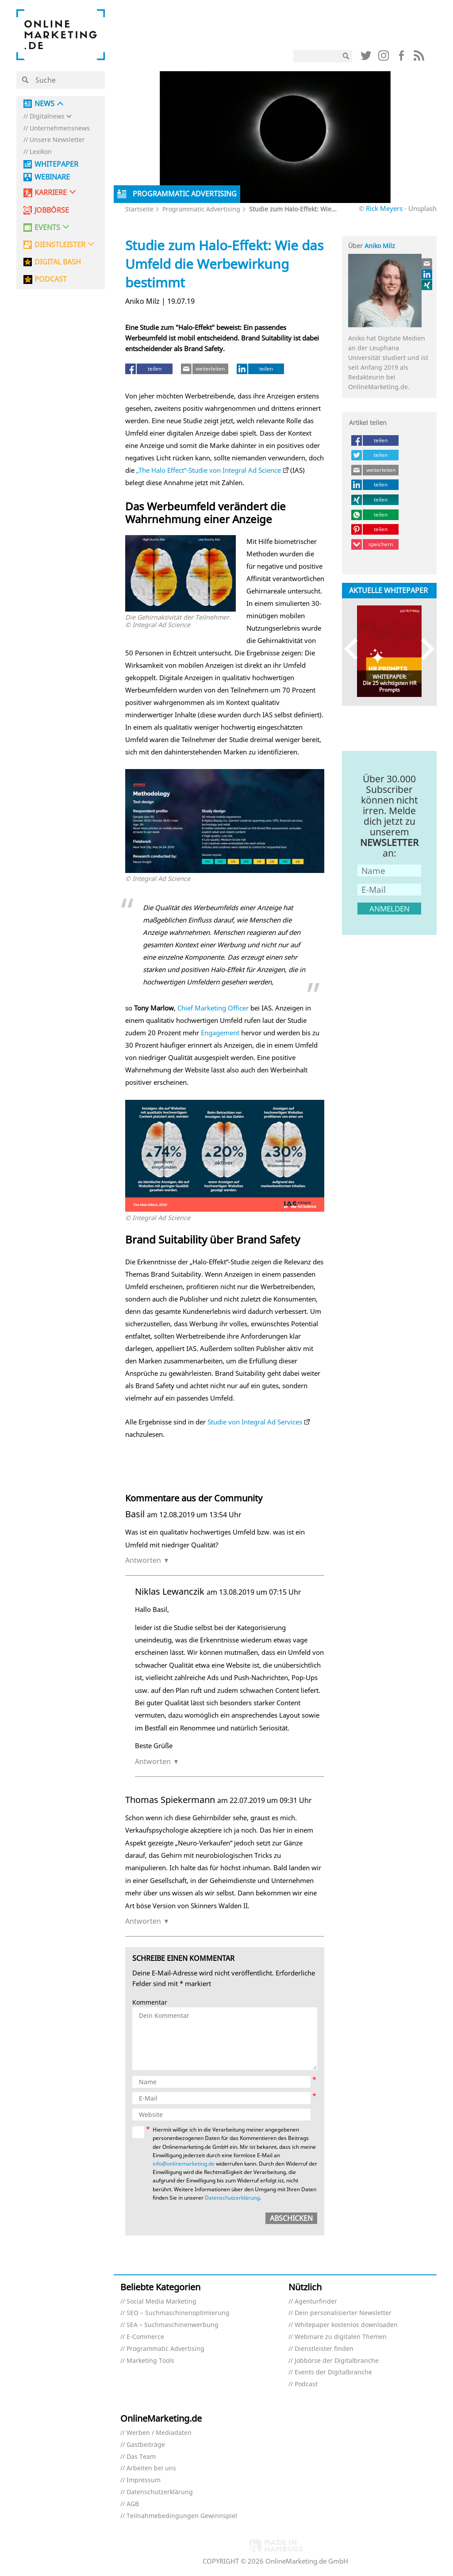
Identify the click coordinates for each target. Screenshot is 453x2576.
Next (423, 649)
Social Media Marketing (161, 2301)
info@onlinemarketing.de (184, 2163)
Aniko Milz (380, 245)
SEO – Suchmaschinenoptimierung (178, 2313)
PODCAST (51, 279)
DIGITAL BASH (58, 262)
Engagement (220, 1032)
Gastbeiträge (146, 2445)
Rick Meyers (384, 208)
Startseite (139, 209)
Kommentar (149, 2002)
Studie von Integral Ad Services (254, 1421)
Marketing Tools (150, 2361)
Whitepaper (56, 164)
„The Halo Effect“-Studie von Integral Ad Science (208, 470)
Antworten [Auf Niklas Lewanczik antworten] (153, 1761)
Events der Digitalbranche (333, 2372)
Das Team (141, 2457)
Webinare (52, 177)
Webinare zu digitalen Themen (341, 2337)
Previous (355, 649)
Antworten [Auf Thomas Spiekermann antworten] (143, 1921)
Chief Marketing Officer (213, 1007)
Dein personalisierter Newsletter (343, 2313)
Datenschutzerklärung (232, 2197)
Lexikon (41, 152)
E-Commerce (145, 2337)
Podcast (306, 2384)
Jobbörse (52, 210)
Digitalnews (47, 116)
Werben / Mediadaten (159, 2433)
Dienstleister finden (324, 2349)
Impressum (144, 2480)
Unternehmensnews (60, 128)
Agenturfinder (316, 2301)
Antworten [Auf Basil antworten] (143, 1560)
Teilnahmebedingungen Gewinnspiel (182, 2516)
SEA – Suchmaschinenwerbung (173, 2325)
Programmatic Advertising (201, 209)
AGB (133, 2504)
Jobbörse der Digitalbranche (337, 2361)
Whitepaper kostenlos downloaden (346, 2325)
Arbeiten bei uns (151, 2468)
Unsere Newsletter (57, 140)
